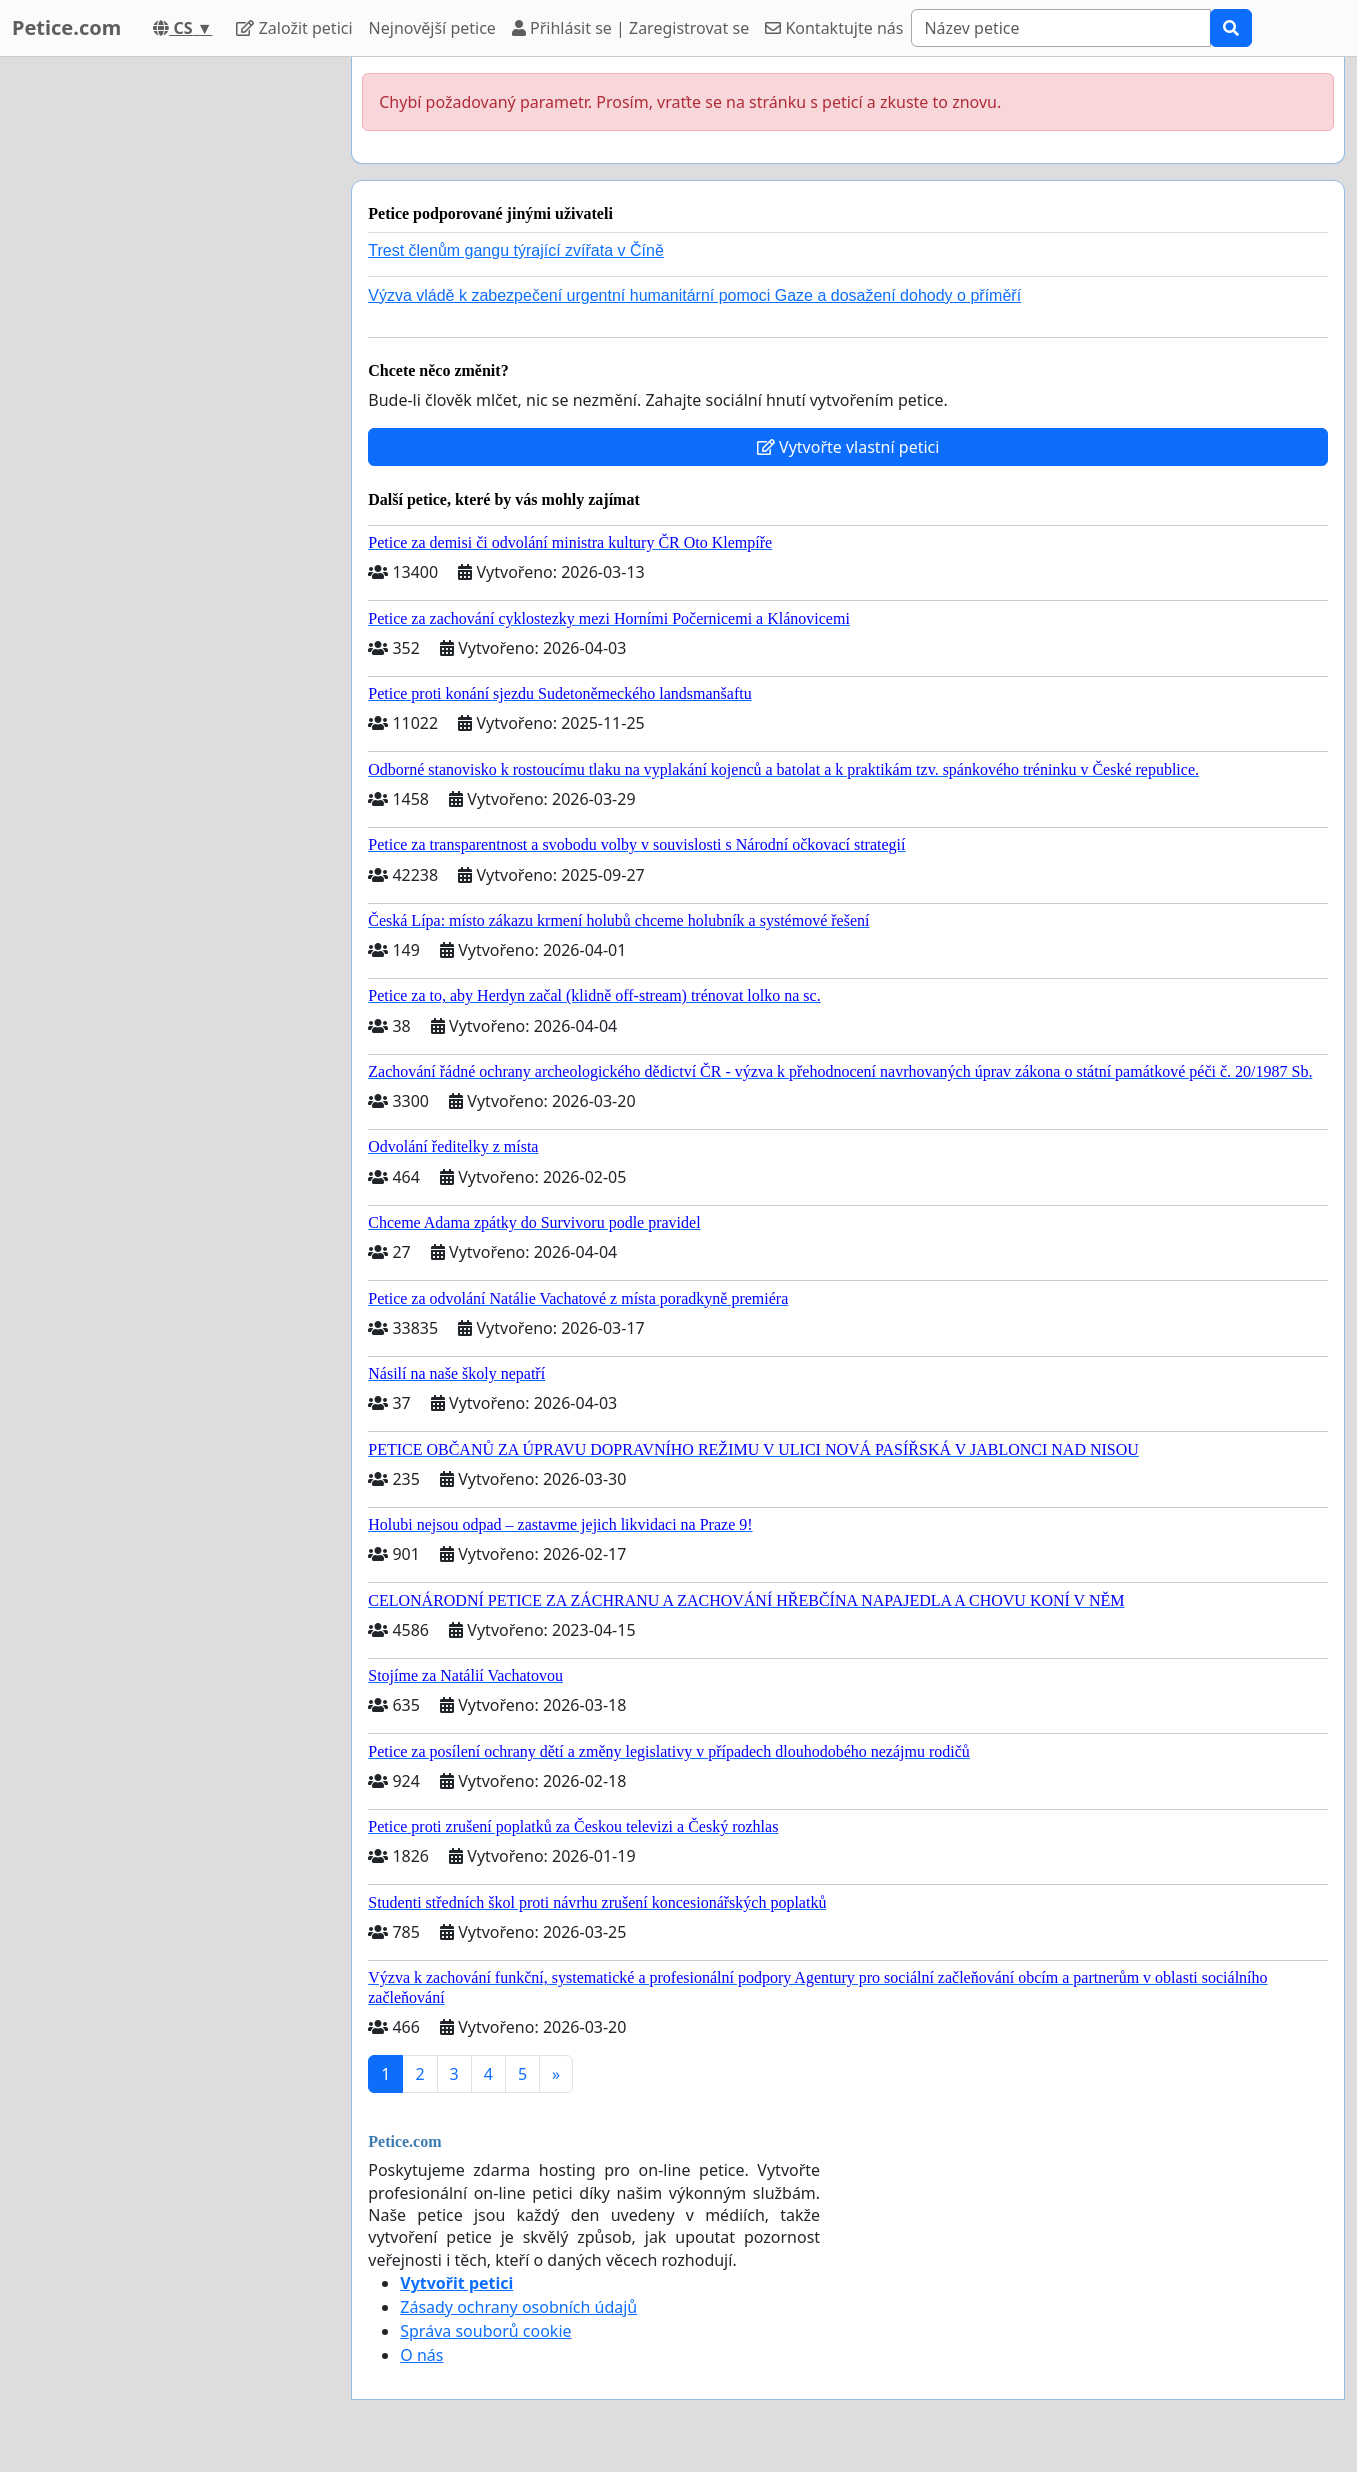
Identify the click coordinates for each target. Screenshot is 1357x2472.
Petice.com (66, 27)
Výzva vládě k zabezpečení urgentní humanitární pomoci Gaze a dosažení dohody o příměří (694, 295)
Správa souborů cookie (485, 2331)
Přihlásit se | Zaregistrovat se (630, 28)
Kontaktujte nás (834, 28)
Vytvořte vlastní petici (848, 447)
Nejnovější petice (432, 28)
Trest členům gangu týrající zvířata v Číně (516, 250)
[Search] (1061, 28)
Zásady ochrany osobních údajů (518, 2307)
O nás (421, 2355)
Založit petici (294, 28)
